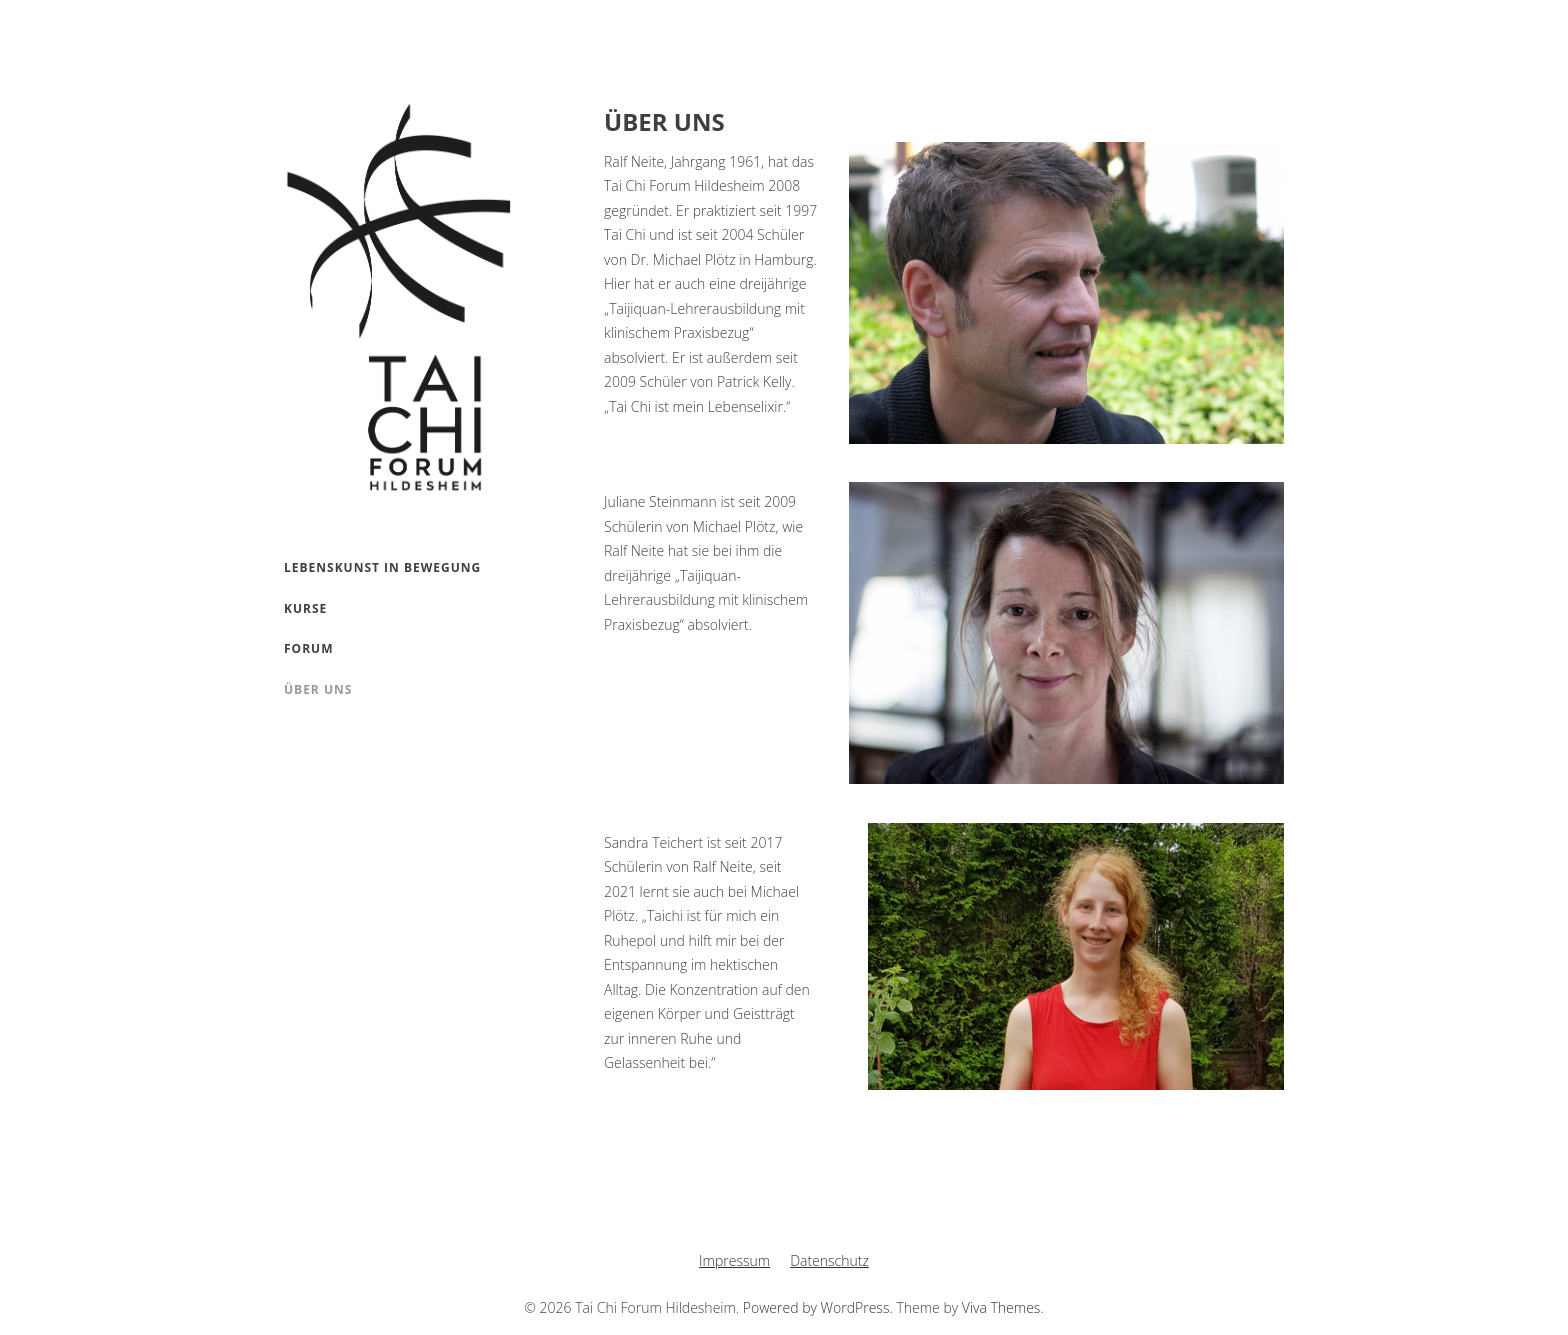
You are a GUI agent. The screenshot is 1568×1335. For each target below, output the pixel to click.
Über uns (318, 689)
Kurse (305, 608)
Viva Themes (1001, 1307)
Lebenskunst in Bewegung (382, 567)
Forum (308, 648)
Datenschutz (829, 1260)
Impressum (734, 1260)
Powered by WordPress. (820, 1307)
